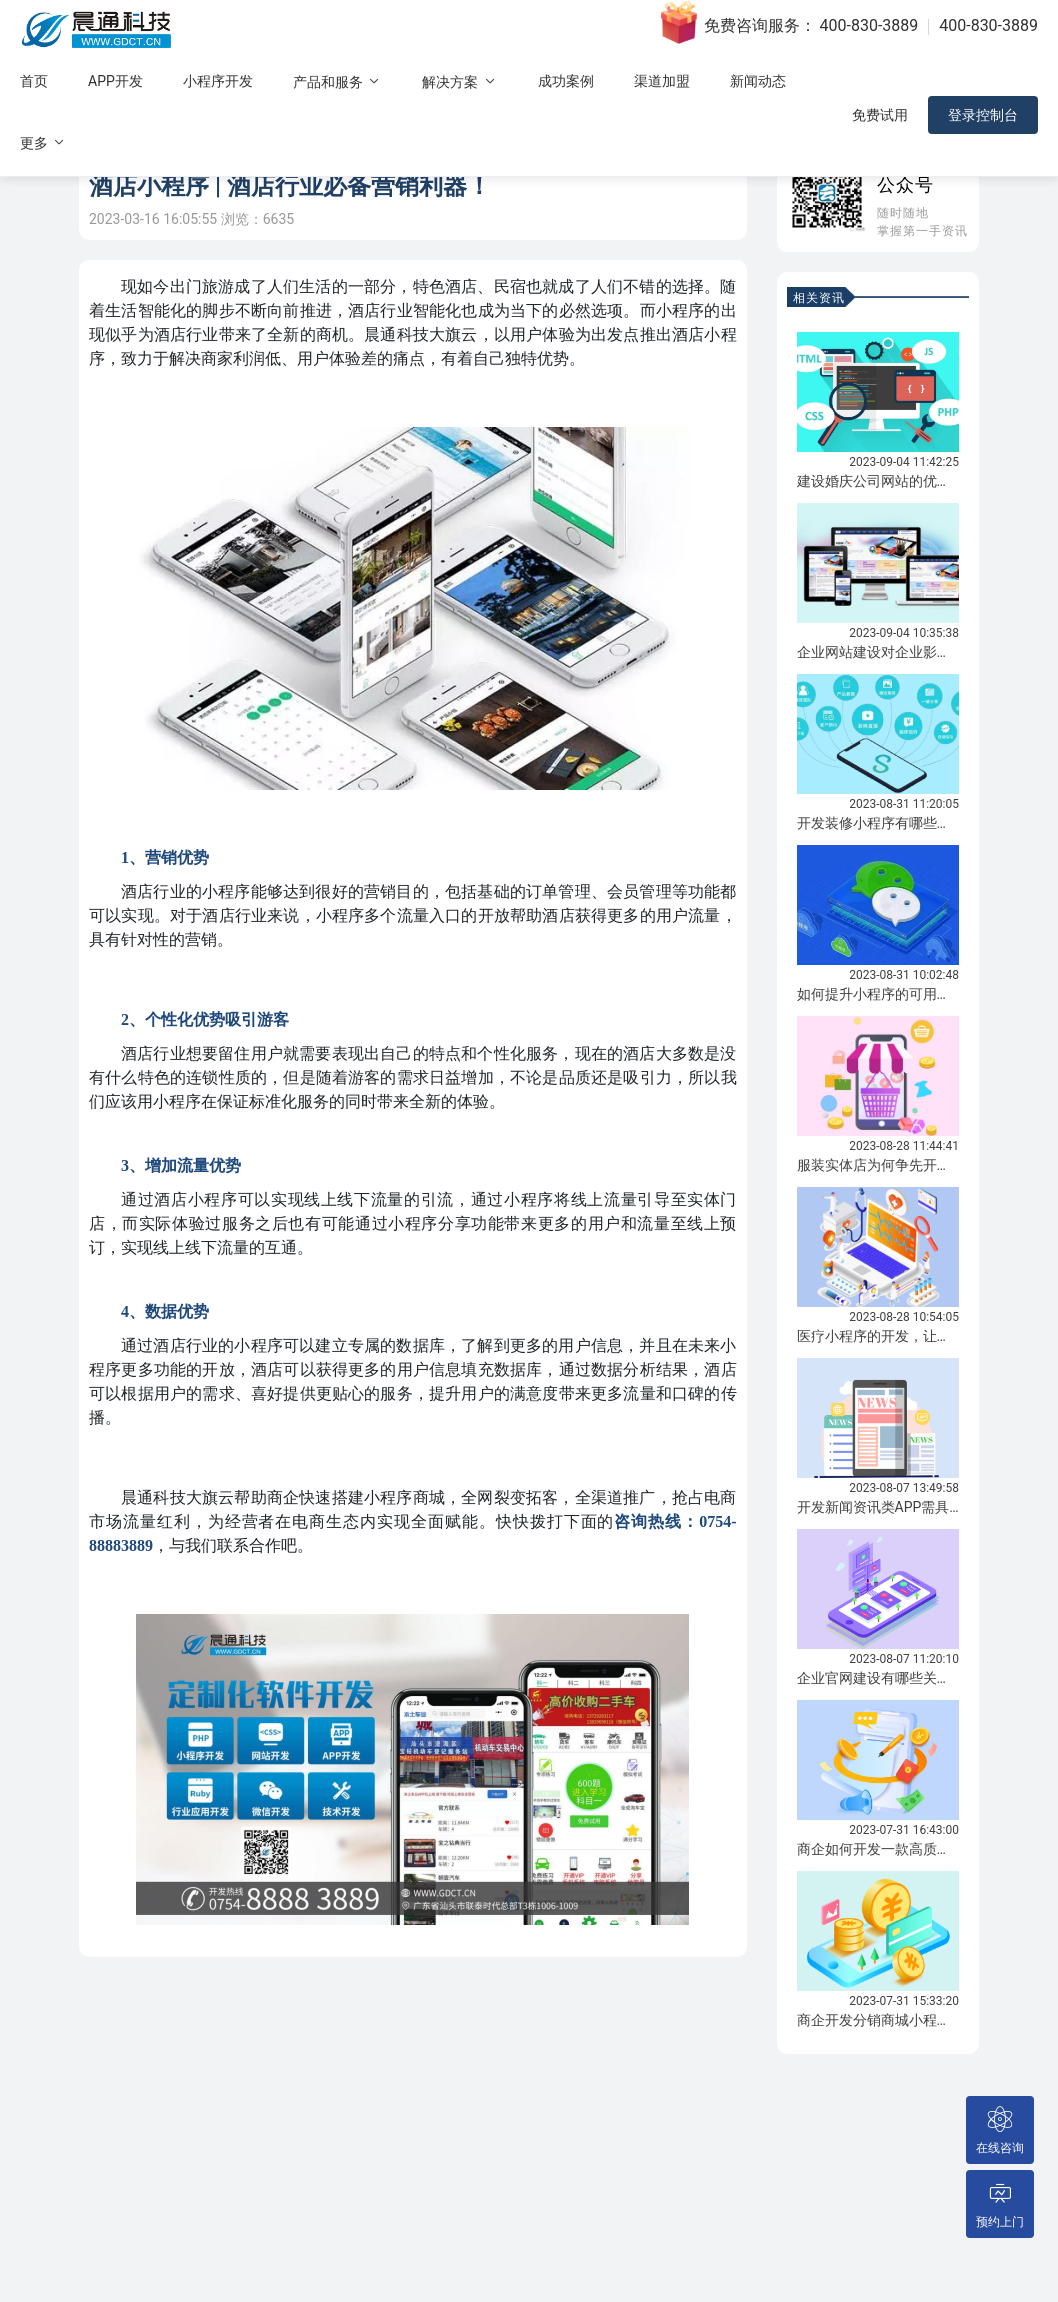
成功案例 (566, 81)
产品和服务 (337, 81)
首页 (34, 81)
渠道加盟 (662, 81)
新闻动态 (758, 81)
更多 (43, 142)
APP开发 (115, 81)
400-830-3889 (869, 25)
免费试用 (880, 115)
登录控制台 (983, 115)
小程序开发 (218, 81)
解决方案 (459, 81)
